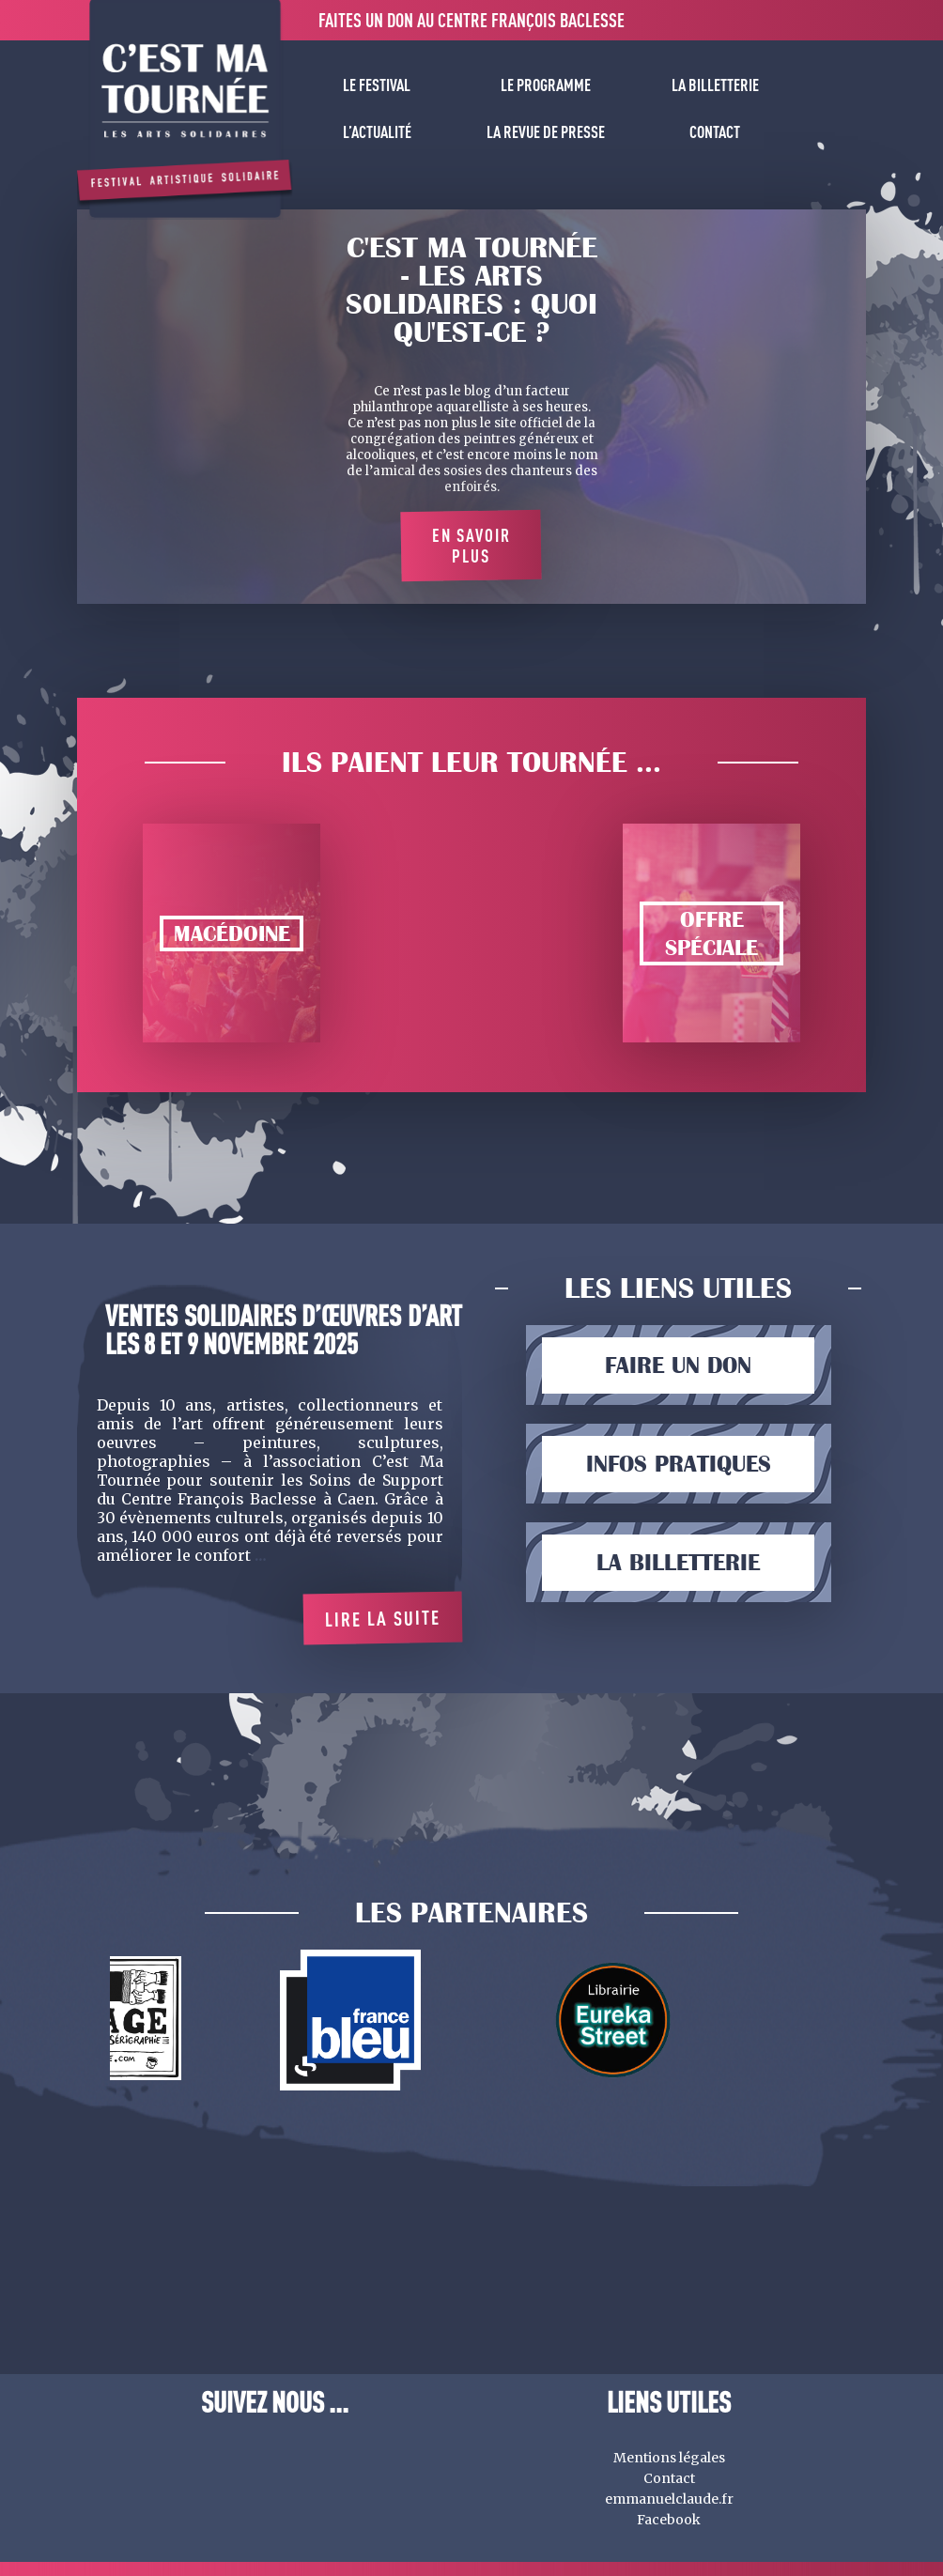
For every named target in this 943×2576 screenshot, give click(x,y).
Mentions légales (669, 2457)
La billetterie (715, 84)
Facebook (669, 2519)
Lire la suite (383, 1618)
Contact (714, 131)
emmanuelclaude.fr (669, 2499)
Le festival (376, 84)
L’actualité (377, 131)
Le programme (546, 84)
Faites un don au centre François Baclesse (471, 20)
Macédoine (232, 933)
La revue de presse (546, 131)
